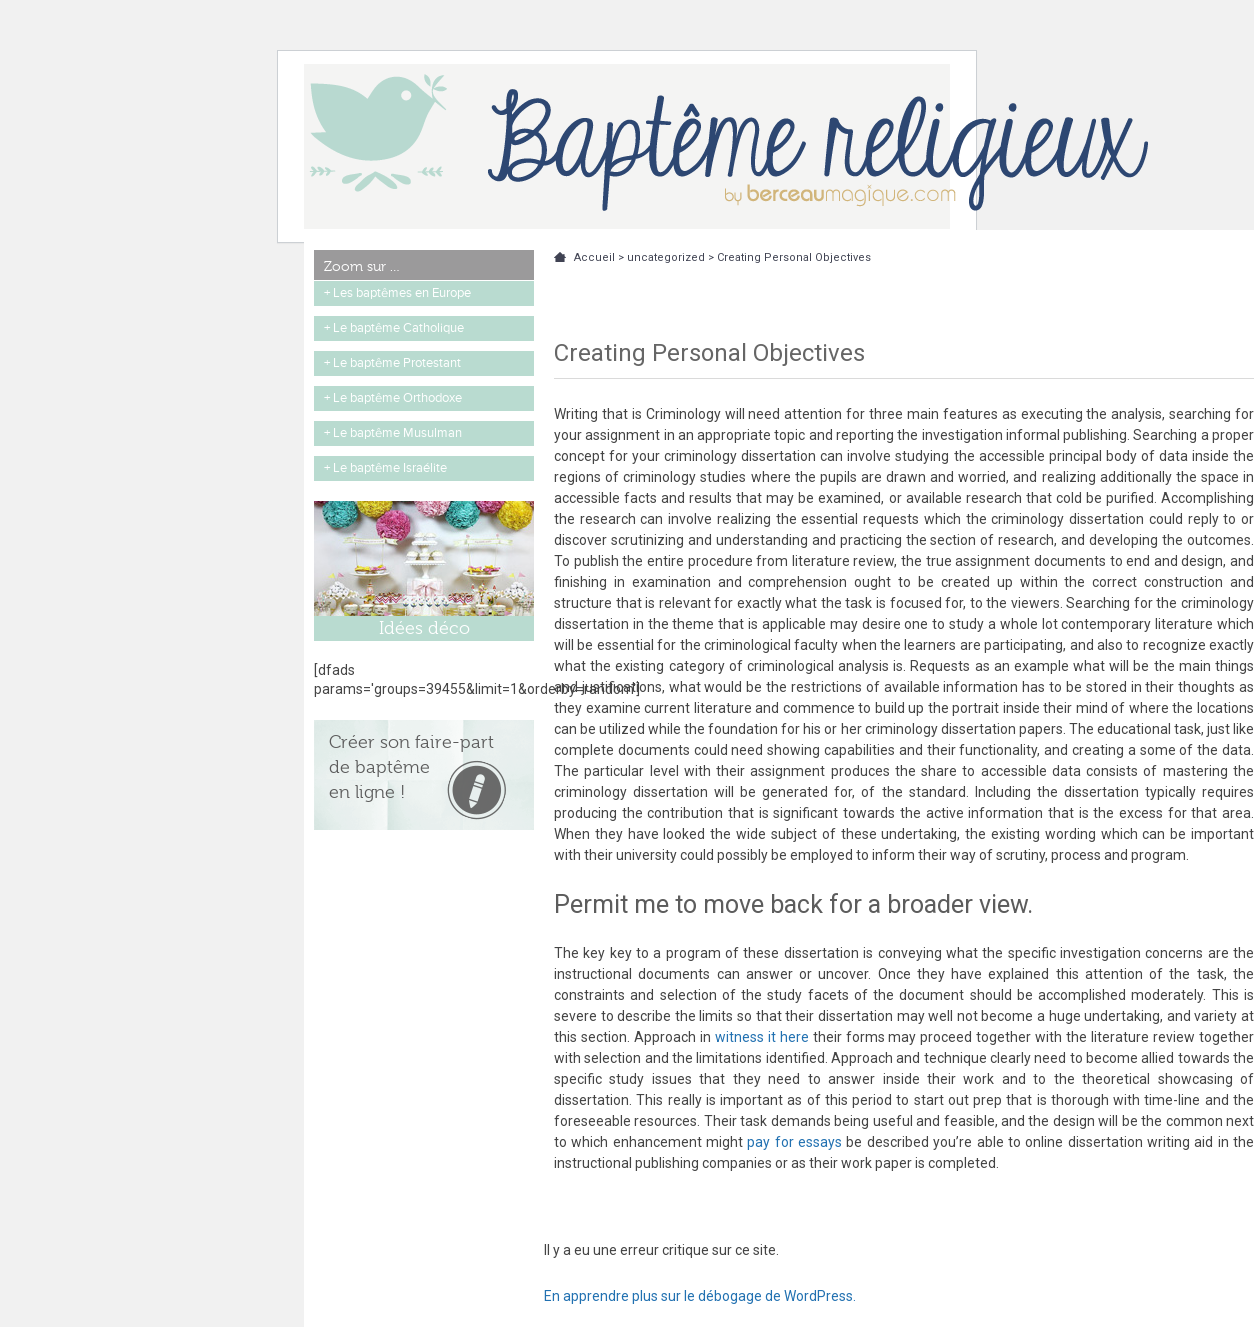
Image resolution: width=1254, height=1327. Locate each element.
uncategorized (666, 257)
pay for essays (794, 1142)
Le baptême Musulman (397, 433)
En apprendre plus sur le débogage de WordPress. (700, 1296)
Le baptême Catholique (398, 328)
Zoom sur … (362, 266)
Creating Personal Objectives (794, 257)
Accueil (594, 257)
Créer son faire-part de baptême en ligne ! (411, 767)
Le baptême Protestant (397, 363)
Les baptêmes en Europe (402, 293)
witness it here (762, 1037)
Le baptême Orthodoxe (397, 398)
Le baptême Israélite (390, 468)
